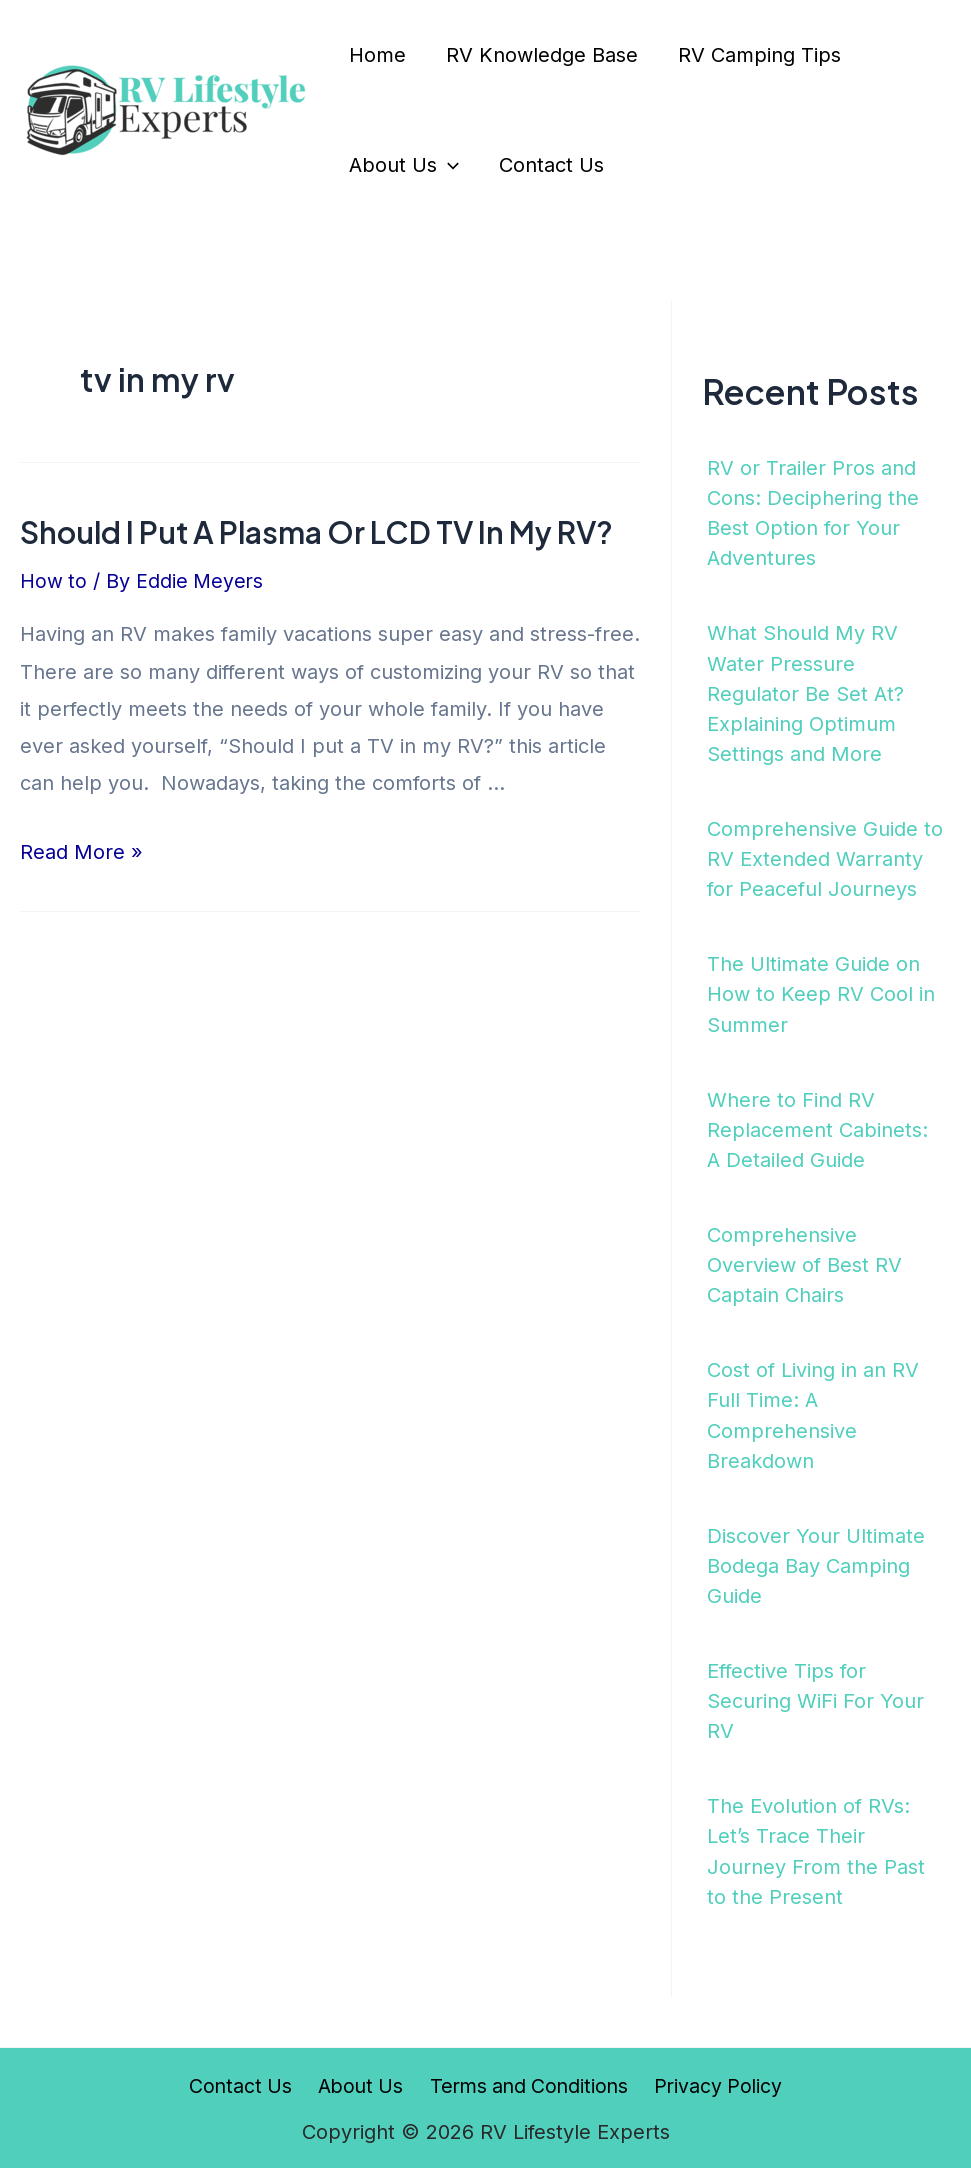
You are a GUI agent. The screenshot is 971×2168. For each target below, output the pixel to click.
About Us (404, 165)
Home (377, 55)
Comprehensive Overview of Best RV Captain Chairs (804, 1263)
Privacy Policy (714, 2082)
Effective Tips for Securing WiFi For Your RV (815, 1698)
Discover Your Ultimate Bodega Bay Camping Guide (816, 1563)
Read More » (81, 852)
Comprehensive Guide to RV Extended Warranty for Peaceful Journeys (825, 858)
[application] (448, 165)
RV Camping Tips (759, 55)
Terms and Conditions (526, 2082)
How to (54, 581)
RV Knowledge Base (542, 55)
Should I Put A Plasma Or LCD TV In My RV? (316, 532)
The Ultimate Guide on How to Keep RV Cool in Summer (821, 993)
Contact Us (551, 165)
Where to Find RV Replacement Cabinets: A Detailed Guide (817, 1128)
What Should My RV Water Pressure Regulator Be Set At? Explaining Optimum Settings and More (805, 693)
